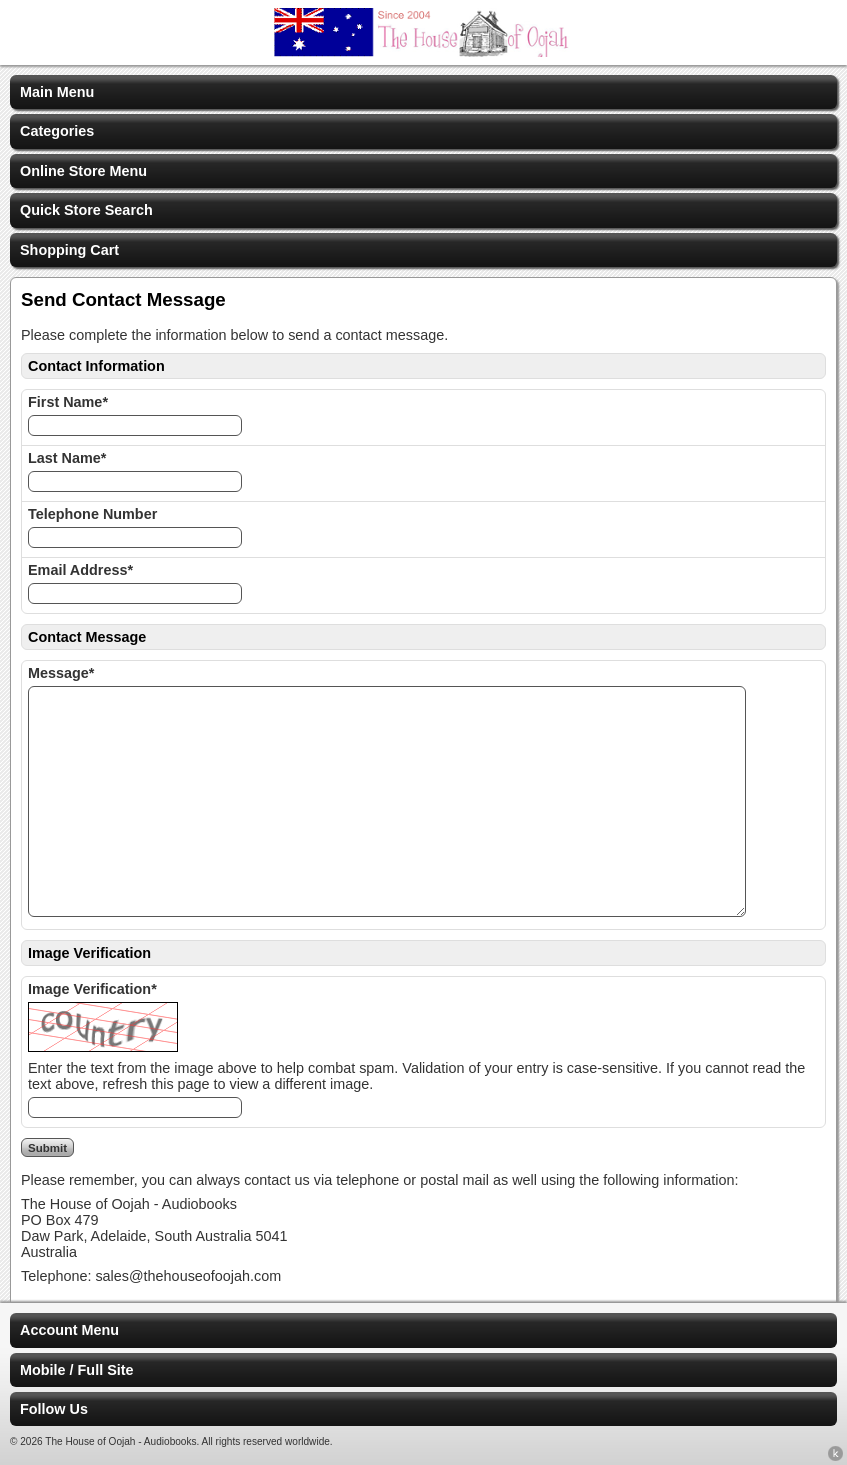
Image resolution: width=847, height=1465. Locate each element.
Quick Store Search (86, 210)
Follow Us (54, 1409)
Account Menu (69, 1330)
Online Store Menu (83, 171)
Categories (57, 131)
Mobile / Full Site (77, 1370)
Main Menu (57, 92)
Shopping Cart (69, 250)
